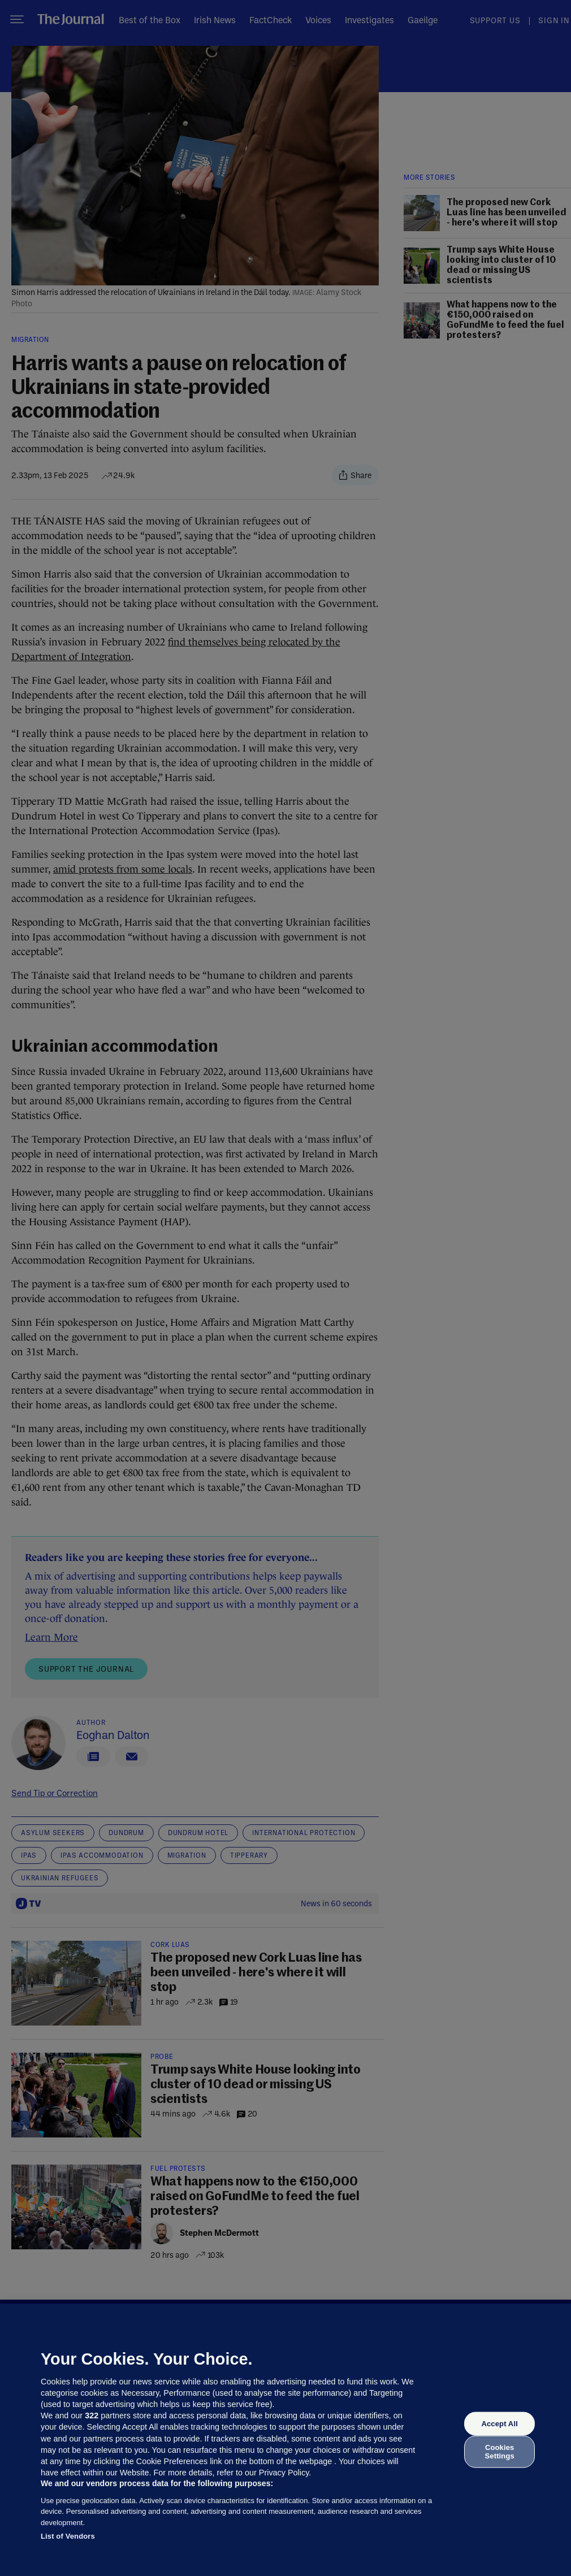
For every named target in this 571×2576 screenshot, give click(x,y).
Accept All (499, 2423)
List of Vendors (68, 2536)
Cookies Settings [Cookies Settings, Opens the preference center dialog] (499, 2451)
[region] (285, 2440)
